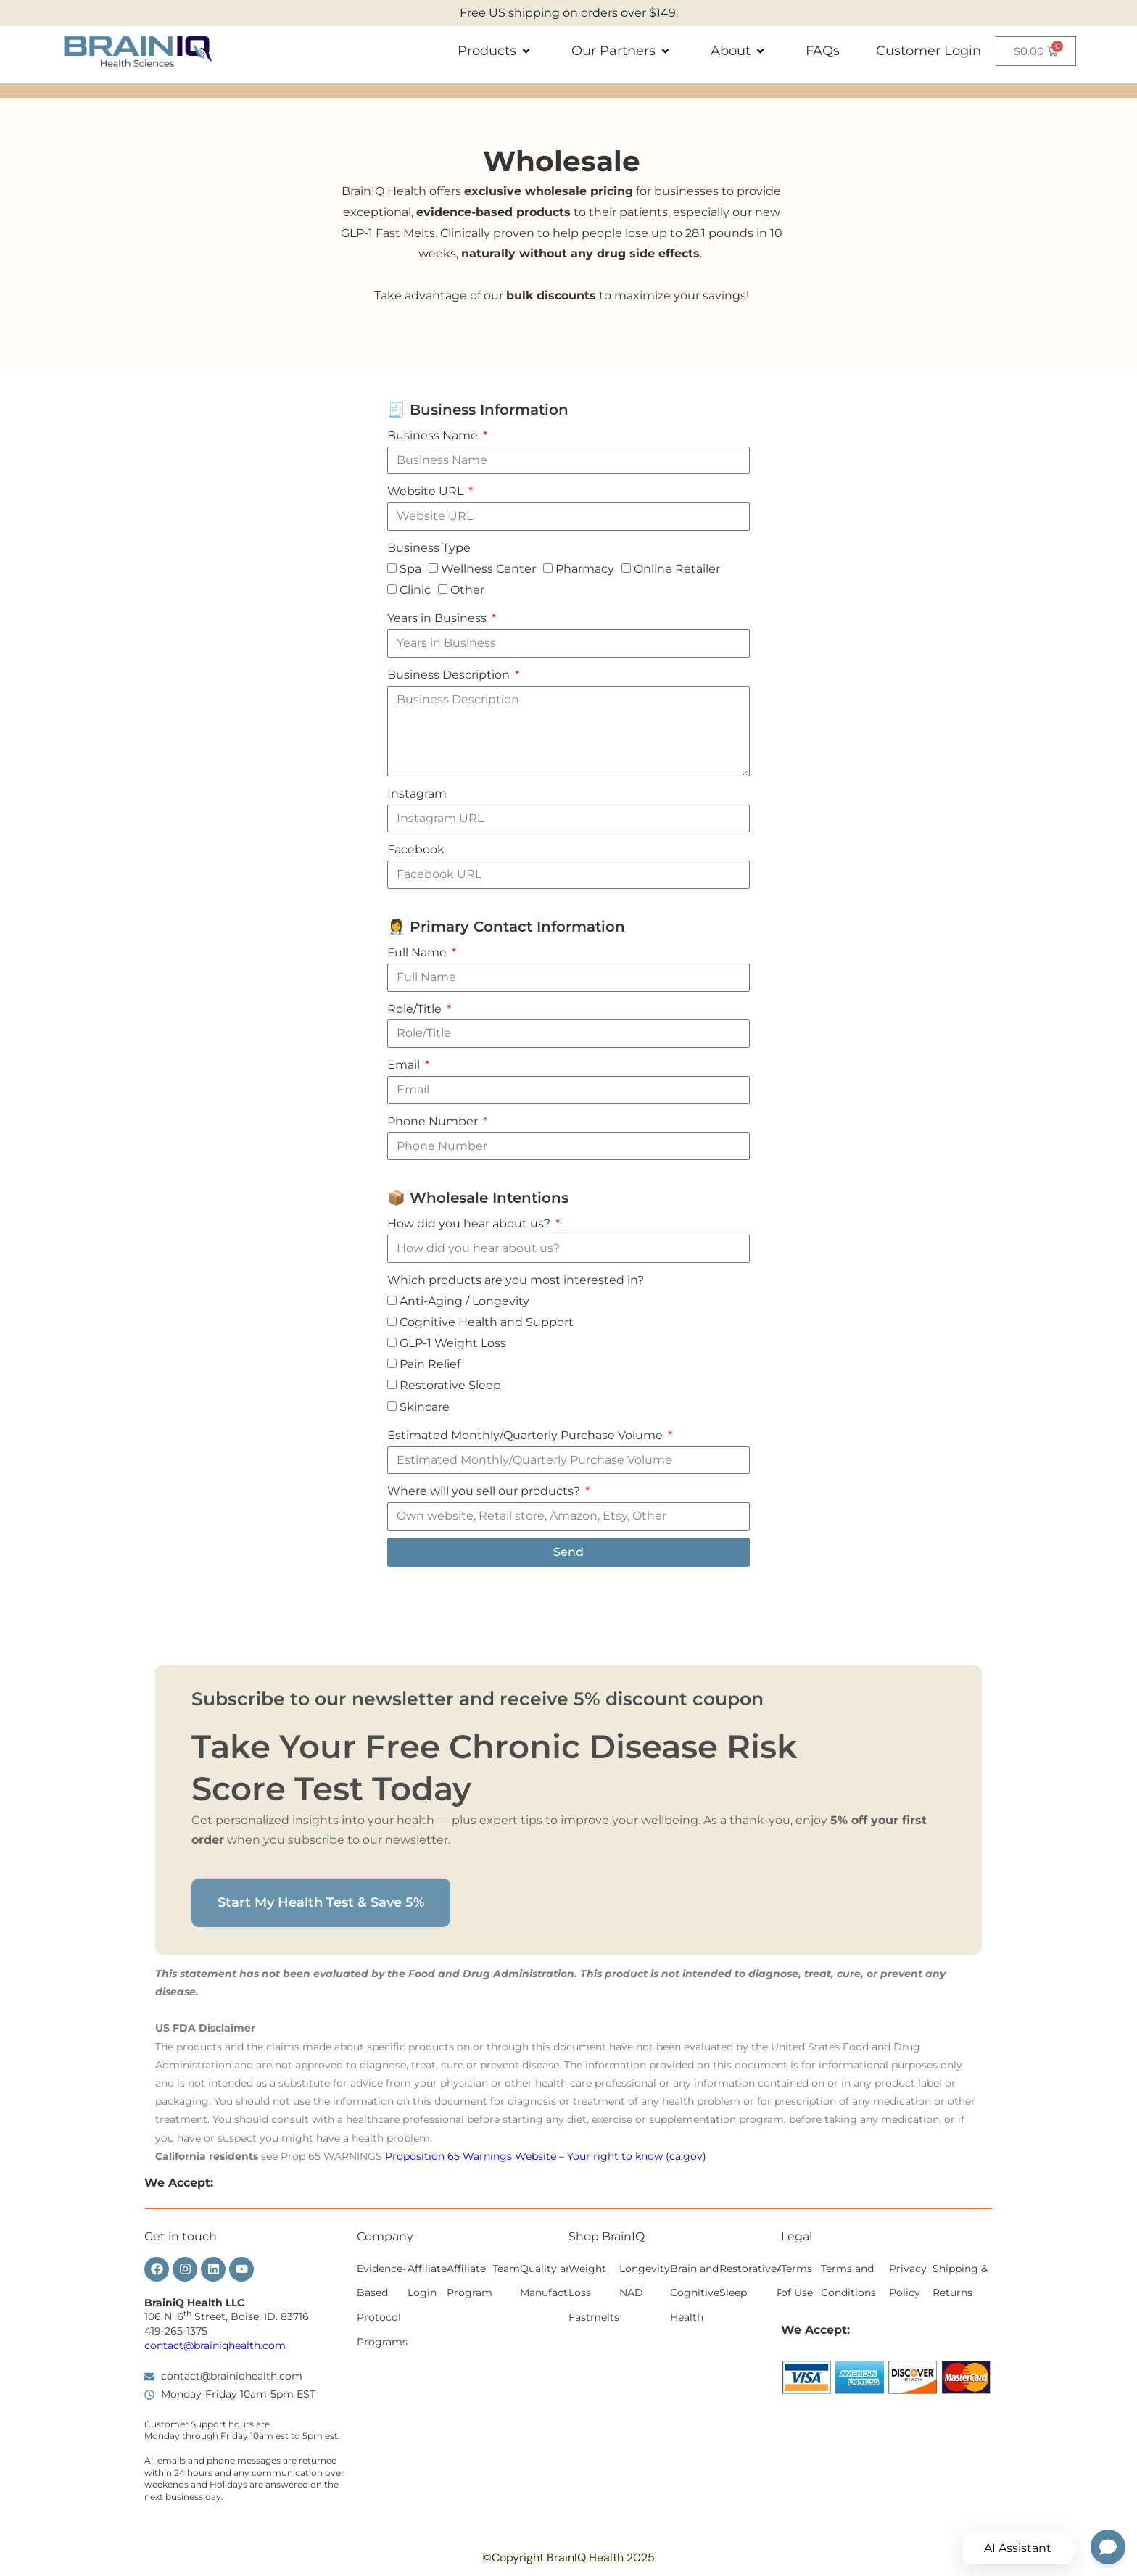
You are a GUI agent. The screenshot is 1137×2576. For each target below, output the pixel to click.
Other (467, 590)
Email (405, 1065)
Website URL (426, 491)
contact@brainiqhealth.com (215, 2345)
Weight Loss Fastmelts (593, 2293)
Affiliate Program (469, 2281)
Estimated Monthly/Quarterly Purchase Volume (526, 1435)
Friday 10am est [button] (254, 2435)
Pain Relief (430, 1365)
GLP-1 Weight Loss (453, 1343)
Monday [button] (162, 2435)
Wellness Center (488, 569)
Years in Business (438, 618)
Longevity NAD (644, 2281)
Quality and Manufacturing (557, 2281)
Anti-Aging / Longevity (464, 1301)
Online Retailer (677, 569)
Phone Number (434, 1121)
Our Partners (622, 51)
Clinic (415, 590)
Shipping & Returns (960, 2281)
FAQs (823, 51)
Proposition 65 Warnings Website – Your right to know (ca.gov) (545, 2156)
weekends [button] (166, 2484)
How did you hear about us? (470, 1223)
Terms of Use (797, 2281)
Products (496, 51)
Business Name (434, 435)
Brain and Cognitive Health (694, 2293)
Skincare (425, 1407)
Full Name (418, 952)
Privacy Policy (908, 2281)
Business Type (429, 548)
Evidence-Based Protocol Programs (382, 2305)
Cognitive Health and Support (487, 1322)
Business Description (450, 675)
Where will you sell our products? (485, 1491)
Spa (410, 569)
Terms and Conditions (848, 2281)
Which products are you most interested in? (515, 1280)
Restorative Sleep (450, 1386)
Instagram (417, 793)
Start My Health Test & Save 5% (321, 2090)
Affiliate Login (427, 2281)
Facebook (416, 849)
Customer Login (928, 51)
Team (506, 2268)
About (740, 51)
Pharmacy (584, 569)
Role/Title (416, 1009)
